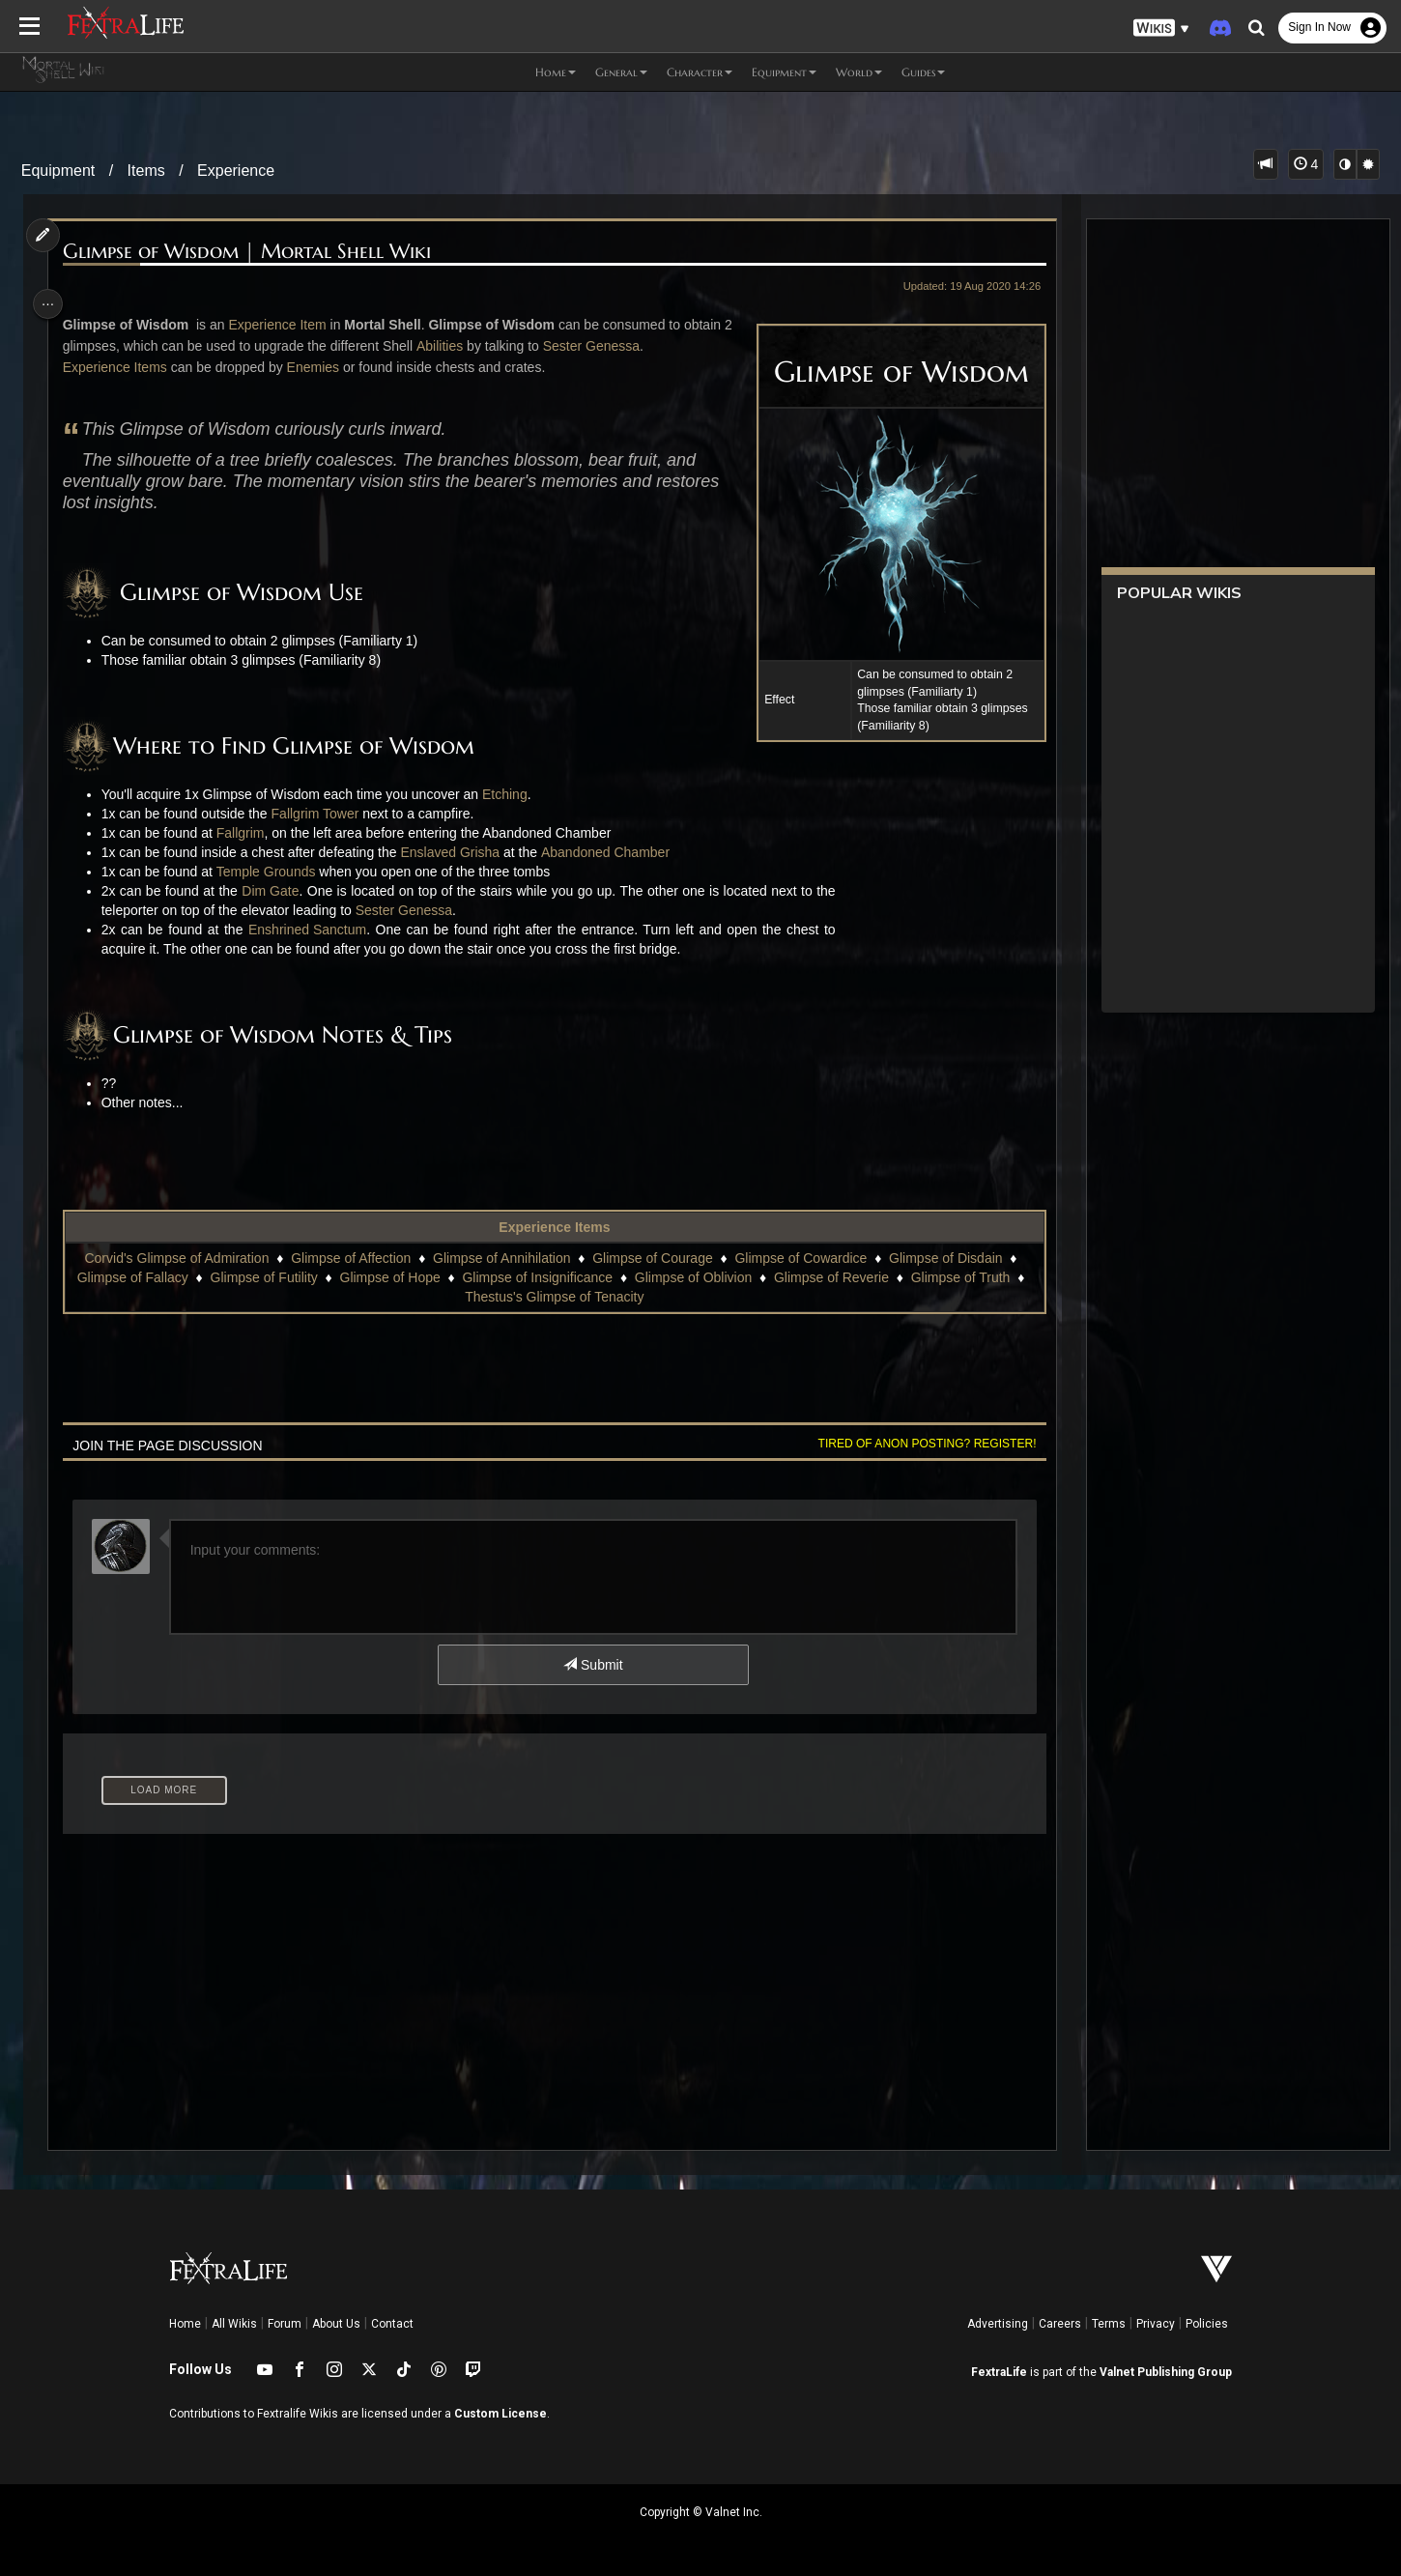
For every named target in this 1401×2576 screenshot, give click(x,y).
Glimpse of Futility (274, 1277)
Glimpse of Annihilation (500, 1258)
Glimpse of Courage (651, 1258)
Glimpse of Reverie (841, 1277)
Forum (284, 2324)
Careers (1060, 2324)
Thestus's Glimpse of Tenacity (563, 1296)
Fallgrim (248, 833)
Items (146, 170)
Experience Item (285, 324)
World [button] (859, 72)
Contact (392, 2324)
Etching (512, 794)
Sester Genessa (599, 346)
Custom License (500, 2413)
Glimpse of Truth (970, 1277)
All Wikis (234, 2324)
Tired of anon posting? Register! (917, 1443)
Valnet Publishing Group (1166, 2372)
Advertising (997, 2324)
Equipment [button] (784, 72)
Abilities (447, 346)
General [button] (621, 72)
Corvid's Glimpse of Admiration (175, 1258)
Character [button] (699, 72)
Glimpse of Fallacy (142, 1277)
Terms (1109, 2324)
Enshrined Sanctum (315, 929)
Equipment (58, 170)
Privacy (1155, 2324)
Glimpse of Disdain (945, 1258)
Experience (235, 170)
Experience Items (123, 367)
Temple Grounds (274, 871)
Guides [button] (923, 72)
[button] (1161, 28)
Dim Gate (277, 891)
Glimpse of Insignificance (547, 1277)
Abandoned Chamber (613, 852)
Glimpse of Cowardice (799, 1258)
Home (185, 2324)
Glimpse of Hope (399, 1277)
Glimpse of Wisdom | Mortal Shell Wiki (255, 252)
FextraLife (999, 2372)
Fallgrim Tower (323, 813)
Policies (1207, 2324)
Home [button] (555, 72)
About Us (336, 2324)
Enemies (321, 367)
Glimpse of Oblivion (702, 1277)
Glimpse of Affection (350, 1258)
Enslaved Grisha (458, 852)
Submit (591, 1665)
